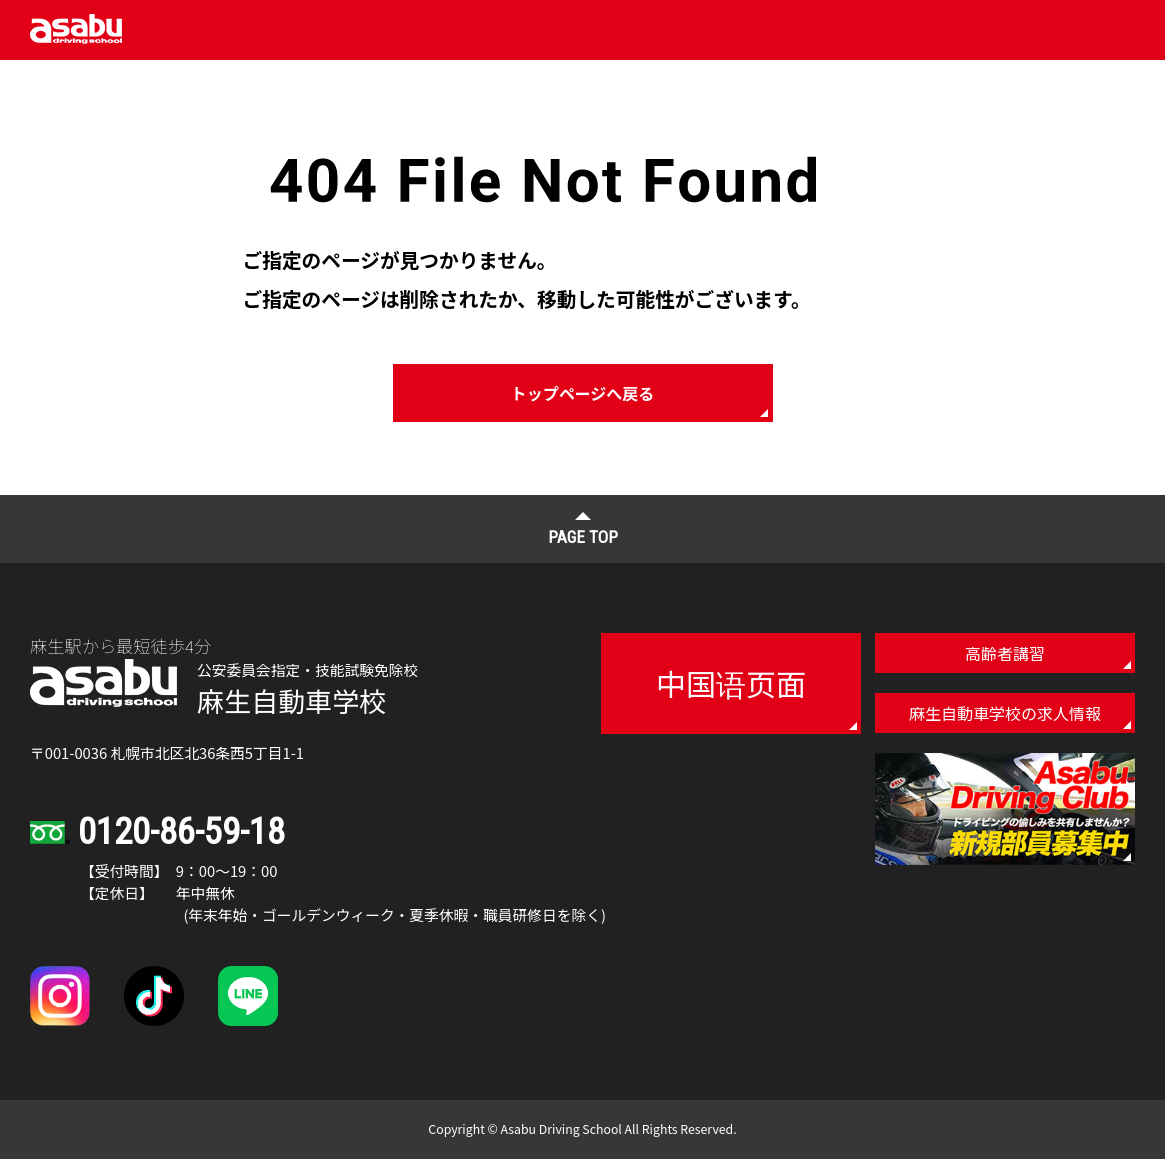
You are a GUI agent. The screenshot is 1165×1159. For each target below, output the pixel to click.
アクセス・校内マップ (789, 77)
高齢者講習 (1005, 653)
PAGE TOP (583, 537)
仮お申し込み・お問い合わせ (1009, 78)
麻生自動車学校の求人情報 (1005, 713)
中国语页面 (731, 683)
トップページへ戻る (583, 393)
